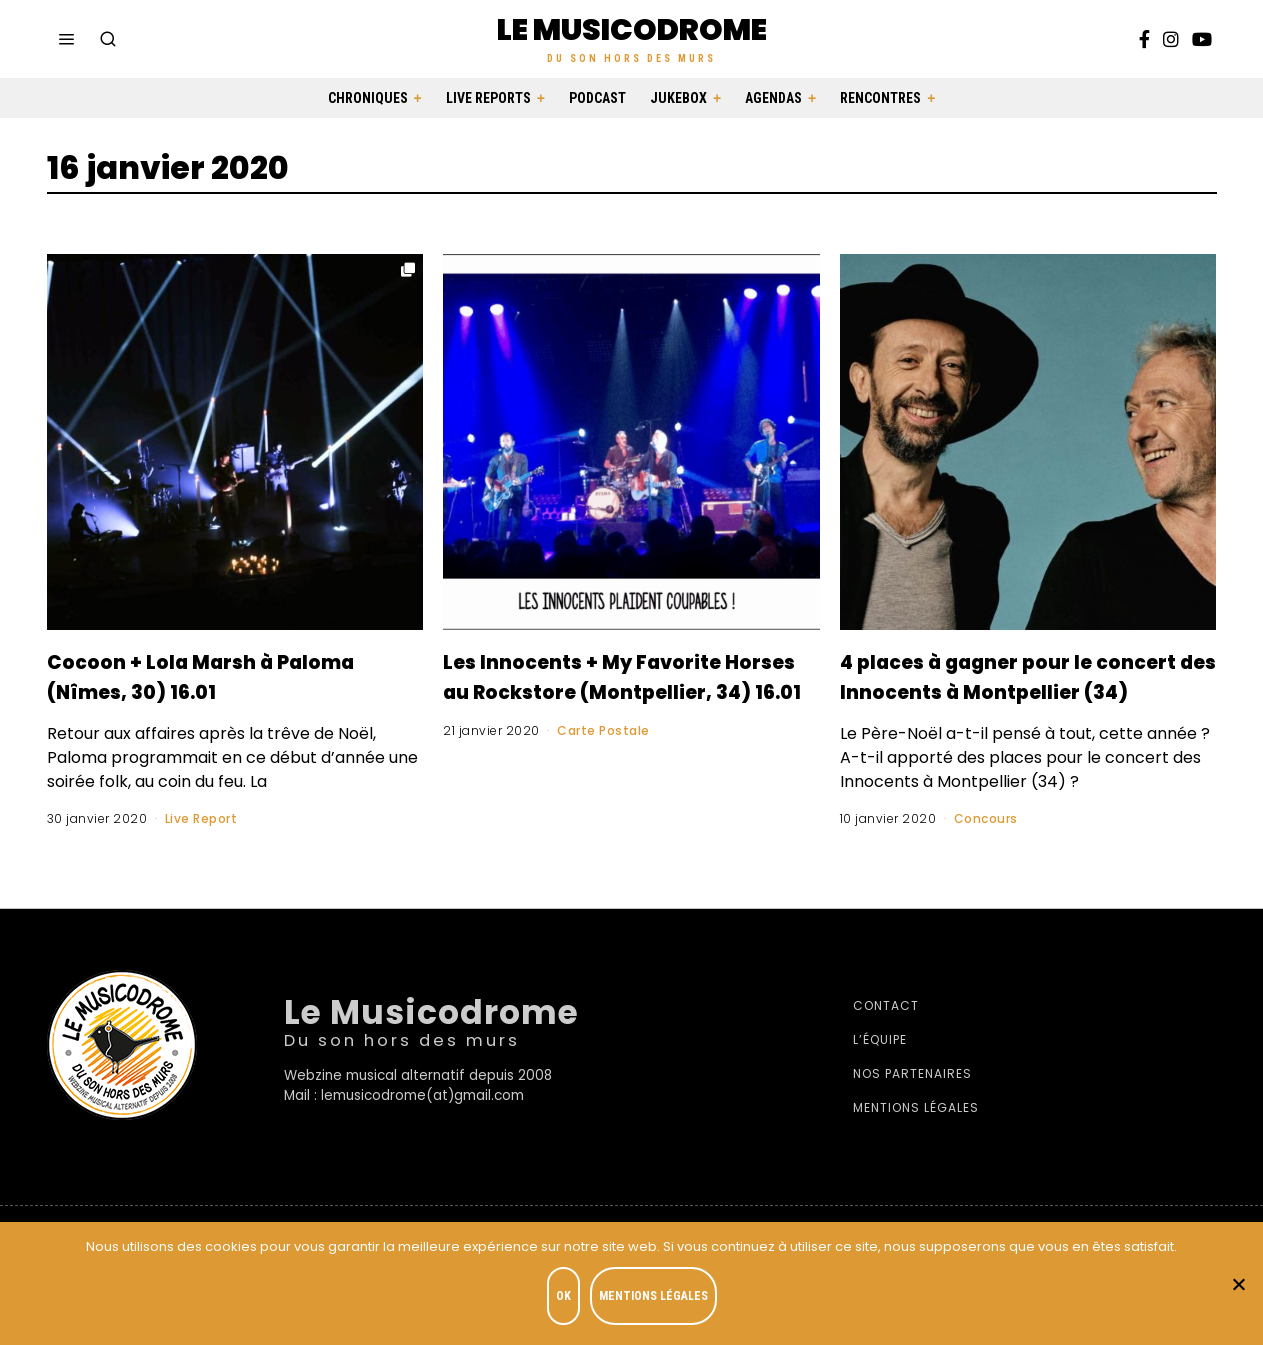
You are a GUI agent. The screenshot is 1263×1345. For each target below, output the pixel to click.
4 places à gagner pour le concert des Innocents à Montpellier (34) (1010, 690)
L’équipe (880, 1069)
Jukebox (678, 98)
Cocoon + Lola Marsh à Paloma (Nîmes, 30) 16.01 (214, 675)
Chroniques (368, 98)
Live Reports (488, 98)
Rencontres (880, 98)
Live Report (201, 818)
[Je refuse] (1238, 1286)
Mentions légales (916, 1137)
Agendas (773, 98)
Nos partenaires (912, 1103)
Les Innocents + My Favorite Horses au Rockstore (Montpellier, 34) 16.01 (629, 690)
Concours (986, 848)
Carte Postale (603, 760)
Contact (886, 1035)
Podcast (597, 98)
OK (568, 1301)
